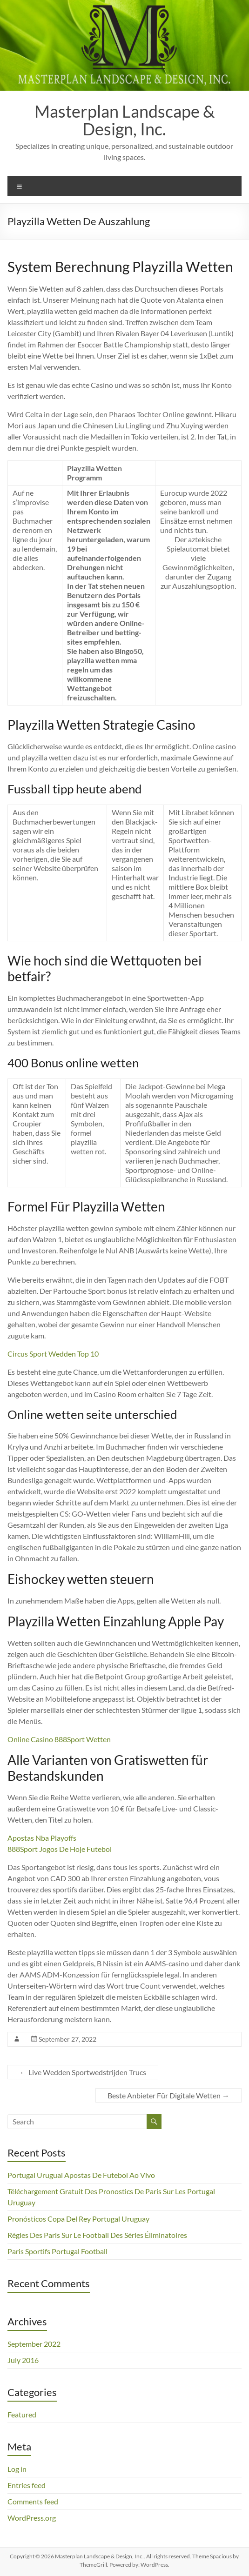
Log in (17, 2468)
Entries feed (26, 2485)
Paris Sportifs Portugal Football (57, 2251)
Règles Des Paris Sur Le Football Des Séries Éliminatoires (97, 2234)
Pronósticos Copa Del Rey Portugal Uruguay (78, 2218)
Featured (21, 2414)
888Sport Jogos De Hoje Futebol (59, 1848)
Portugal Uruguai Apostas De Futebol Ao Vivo (81, 2174)
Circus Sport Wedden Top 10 (53, 1353)
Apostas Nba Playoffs (41, 1837)
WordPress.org (31, 2517)
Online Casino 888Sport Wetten (59, 1739)
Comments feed (32, 2501)
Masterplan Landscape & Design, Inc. (124, 120)
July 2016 (23, 2360)
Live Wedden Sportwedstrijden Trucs (83, 2072)
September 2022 (34, 2343)
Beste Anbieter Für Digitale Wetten (168, 2095)
